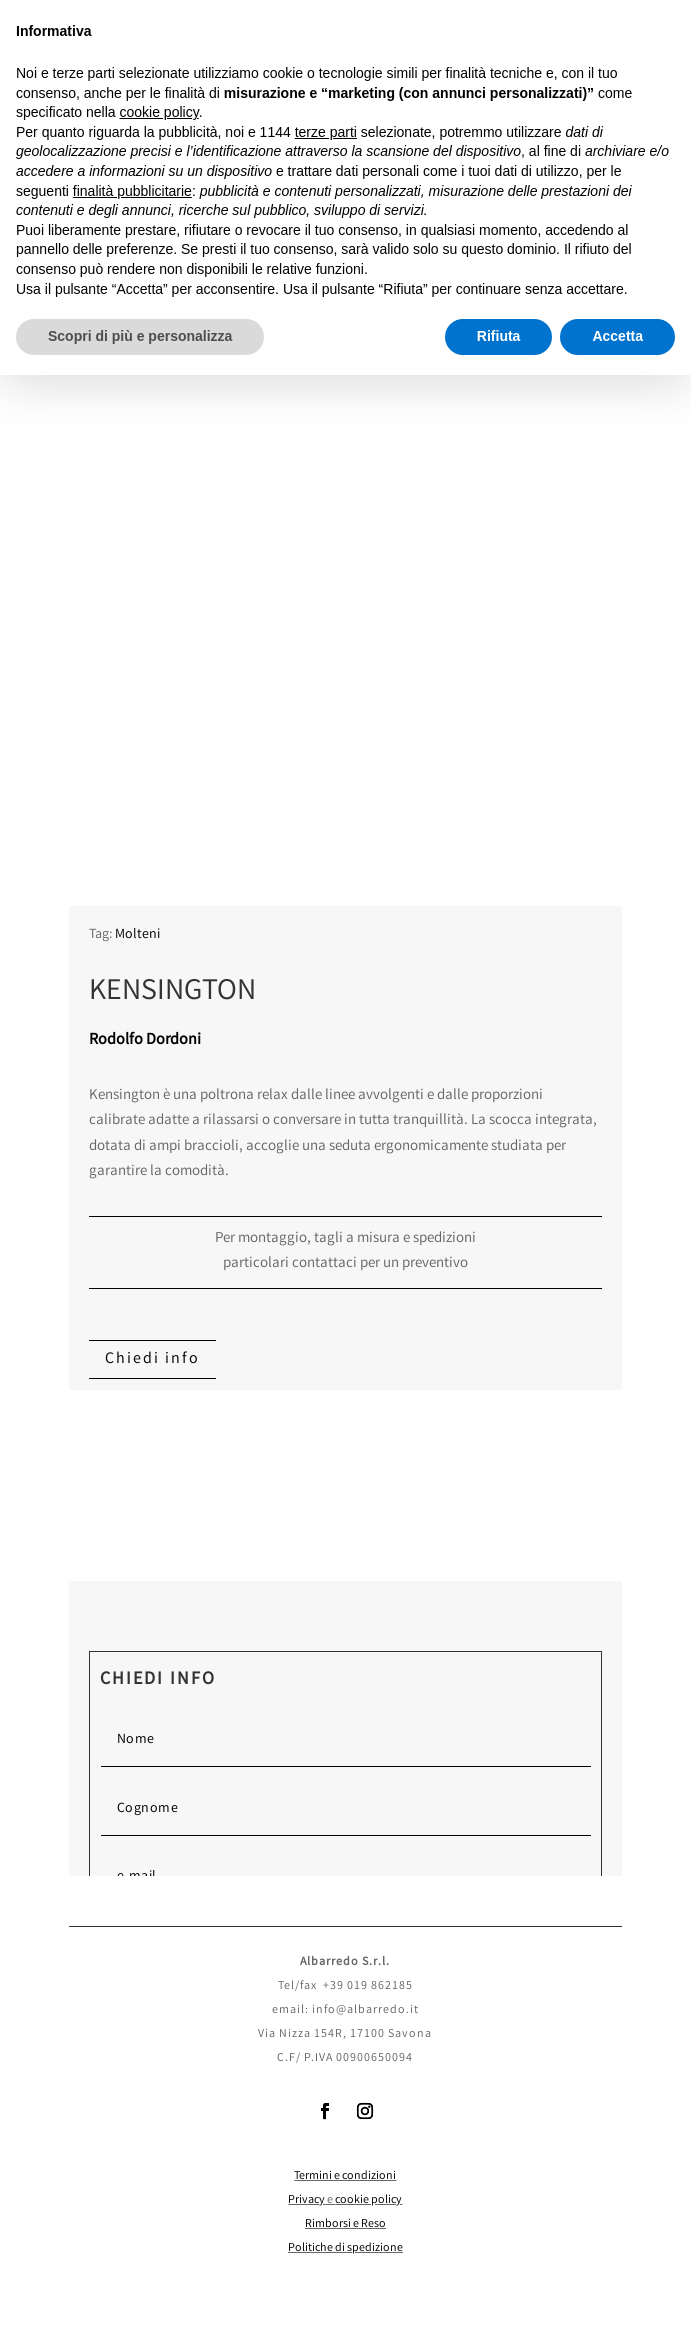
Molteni (137, 935)
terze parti (326, 132)
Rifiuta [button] (499, 336)
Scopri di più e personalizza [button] (140, 336)
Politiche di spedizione (345, 2248)
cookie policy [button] (159, 112)
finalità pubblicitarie (132, 191)
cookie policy (368, 2200)
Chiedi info (152, 1359)
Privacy (306, 2200)
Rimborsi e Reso (345, 2224)
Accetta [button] (617, 336)
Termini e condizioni (345, 2176)
